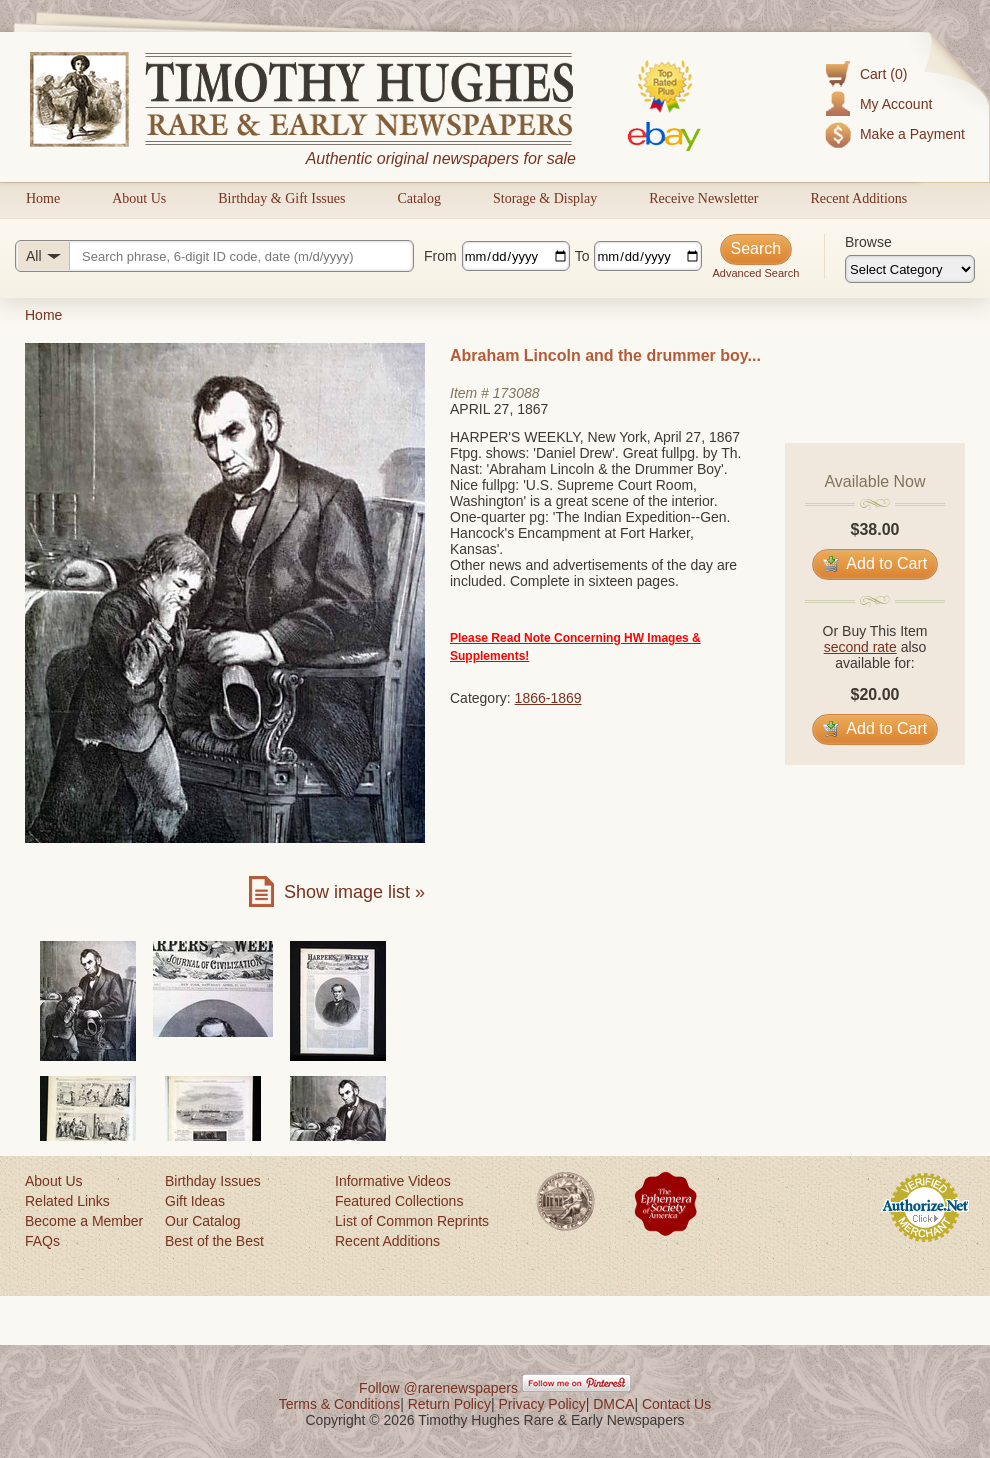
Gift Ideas (195, 1201)
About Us (139, 198)
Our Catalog (202, 1221)
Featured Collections (399, 1201)
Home (43, 198)
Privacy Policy (542, 1404)
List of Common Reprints (412, 1221)
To (582, 256)
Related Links (67, 1201)
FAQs (42, 1241)
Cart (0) (883, 74)
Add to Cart (875, 563)
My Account (896, 104)
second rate (860, 647)
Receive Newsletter (703, 198)
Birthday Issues (213, 1181)
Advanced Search (755, 273)
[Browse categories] (910, 269)
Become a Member (84, 1221)
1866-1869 (548, 698)
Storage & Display (545, 198)
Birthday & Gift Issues (281, 198)
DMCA (613, 1404)
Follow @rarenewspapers (438, 1388)
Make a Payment (912, 134)
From (440, 256)
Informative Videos (393, 1181)
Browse (868, 242)
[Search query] (214, 256)
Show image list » (354, 892)
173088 (516, 393)
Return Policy (449, 1404)
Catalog (419, 198)
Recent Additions (858, 198)
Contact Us (676, 1404)
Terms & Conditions (339, 1404)
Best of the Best (214, 1241)
